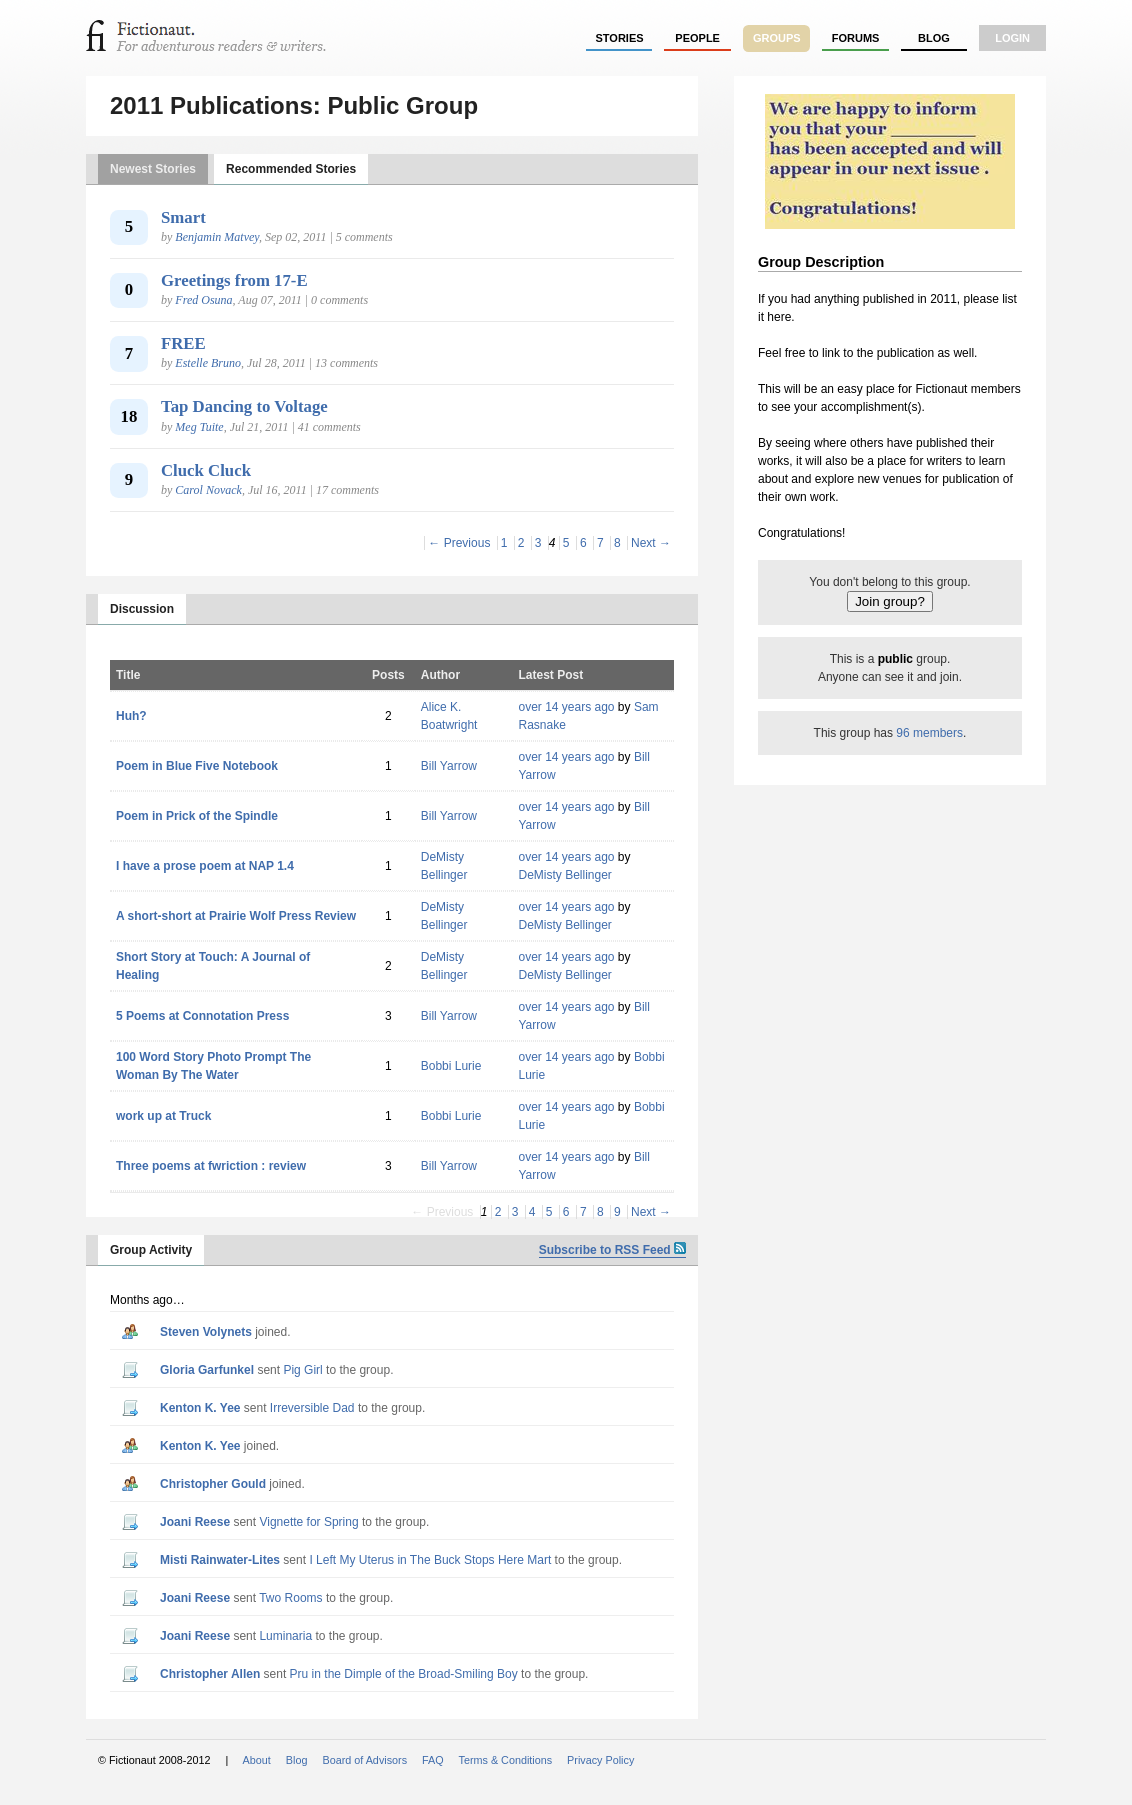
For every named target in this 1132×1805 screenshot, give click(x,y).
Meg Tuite (199, 427)
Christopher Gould (213, 1484)
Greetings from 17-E (234, 280)
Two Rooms (290, 1598)
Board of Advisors (364, 1760)
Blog (934, 38)
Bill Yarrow (449, 766)
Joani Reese (195, 1522)
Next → (651, 543)
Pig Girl (302, 1370)
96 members (929, 733)
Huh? (131, 716)
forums (856, 38)
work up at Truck (163, 1116)
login (1012, 38)
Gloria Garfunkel (207, 1370)
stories (620, 38)
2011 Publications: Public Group (294, 105)
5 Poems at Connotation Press (202, 1016)
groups (777, 38)
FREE (183, 343)
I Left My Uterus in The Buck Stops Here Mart (430, 1560)
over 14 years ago (566, 707)
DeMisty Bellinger (564, 875)
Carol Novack (208, 490)
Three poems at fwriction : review (211, 1166)
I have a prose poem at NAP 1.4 (205, 866)
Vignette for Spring (308, 1522)
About (257, 1760)
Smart (183, 217)
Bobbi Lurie (451, 1066)
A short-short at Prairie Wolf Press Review (236, 916)
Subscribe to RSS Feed (612, 1250)
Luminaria (285, 1636)
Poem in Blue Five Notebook (197, 766)
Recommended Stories (291, 169)
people (697, 38)
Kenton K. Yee (200, 1408)
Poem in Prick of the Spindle (197, 816)
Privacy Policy (600, 1760)
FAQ (433, 1760)
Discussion (142, 609)
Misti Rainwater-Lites (220, 1560)
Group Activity (151, 1250)
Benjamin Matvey (217, 237)
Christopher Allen (210, 1674)
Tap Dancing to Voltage (244, 406)
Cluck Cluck (206, 470)
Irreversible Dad (312, 1408)
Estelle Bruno (208, 363)
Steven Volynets (206, 1332)
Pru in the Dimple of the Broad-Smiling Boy (404, 1674)
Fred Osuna (203, 300)
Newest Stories (153, 169)
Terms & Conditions (506, 1760)
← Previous (459, 543)
